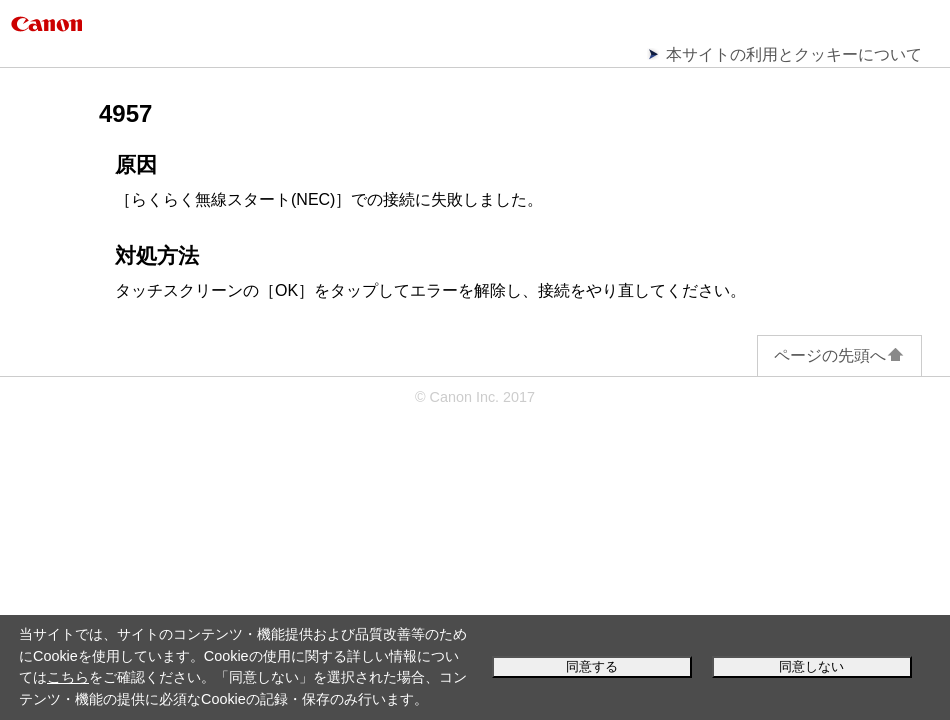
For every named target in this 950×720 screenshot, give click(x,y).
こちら (68, 677)
